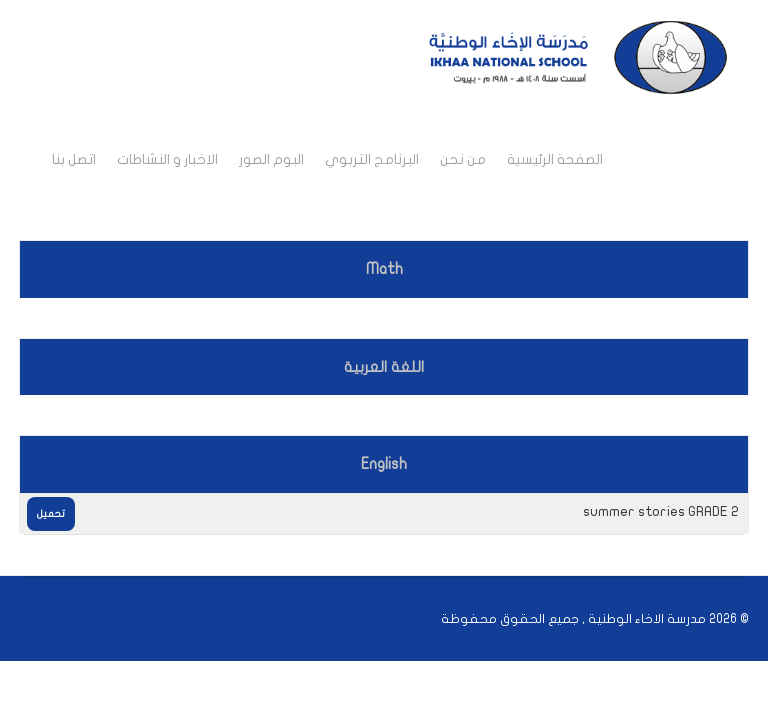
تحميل (51, 514)
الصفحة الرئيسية (555, 159)
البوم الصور (271, 159)
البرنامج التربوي (372, 159)
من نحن (463, 159)
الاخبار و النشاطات (167, 159)
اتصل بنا (74, 159)
